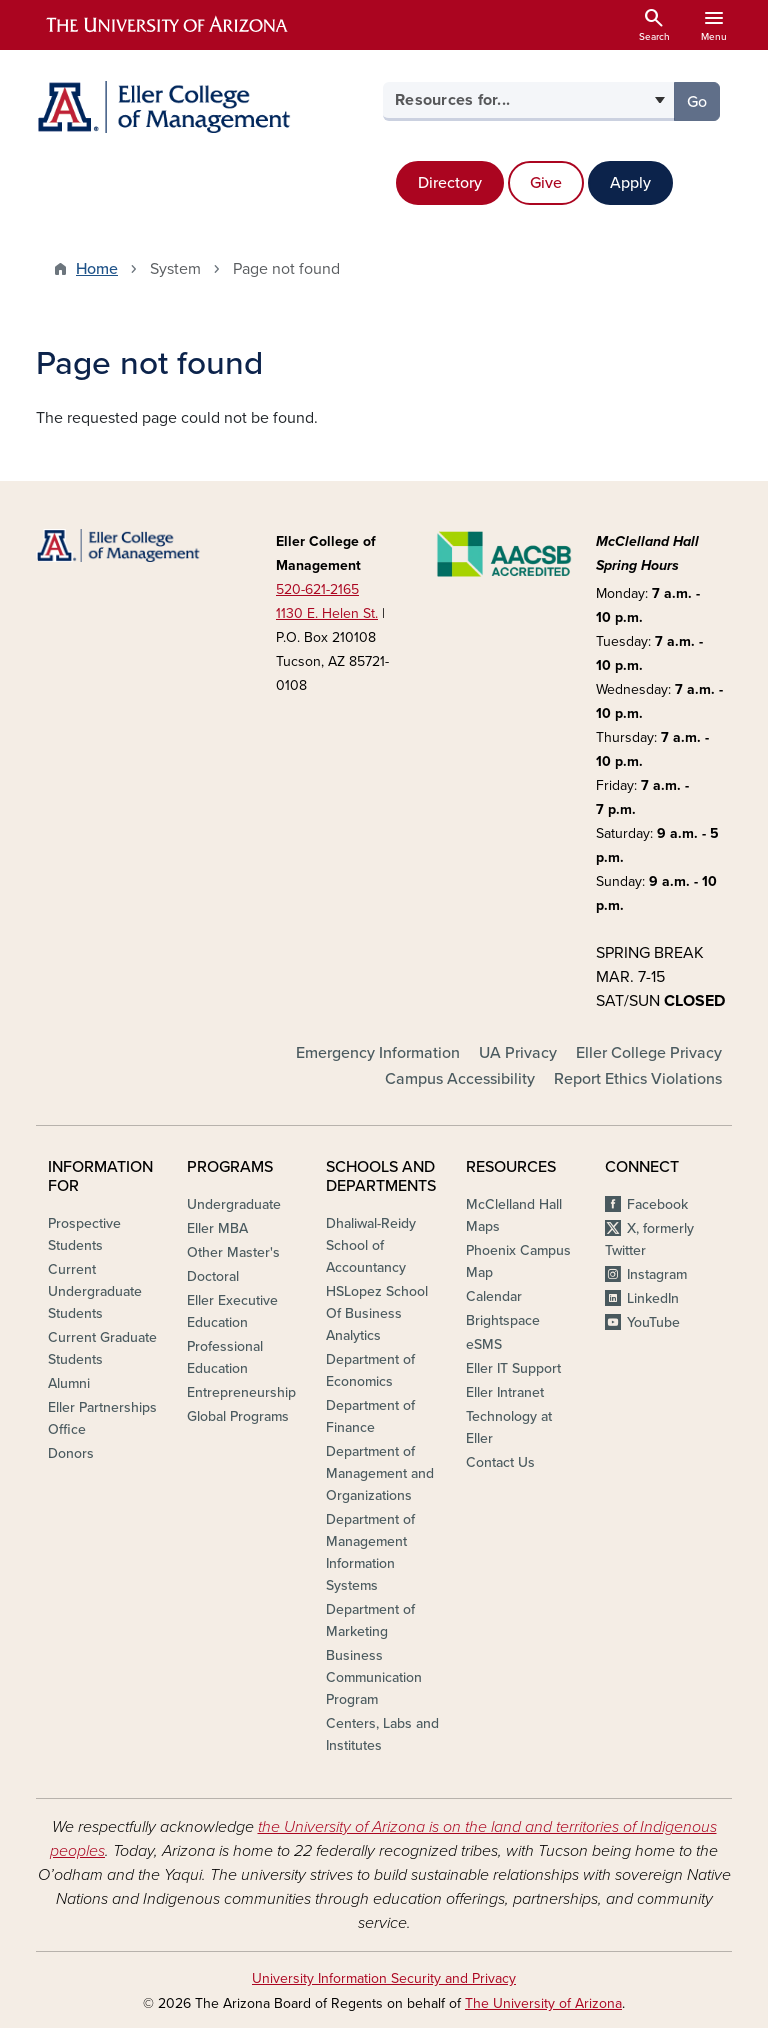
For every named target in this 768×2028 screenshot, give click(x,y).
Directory (450, 183)
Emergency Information (378, 1053)
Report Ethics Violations (638, 1079)
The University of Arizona (543, 2003)
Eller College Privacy (649, 1053)
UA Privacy (518, 1053)
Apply (630, 183)
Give (546, 183)
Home (97, 269)
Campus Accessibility (460, 1079)
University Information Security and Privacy (384, 1978)
